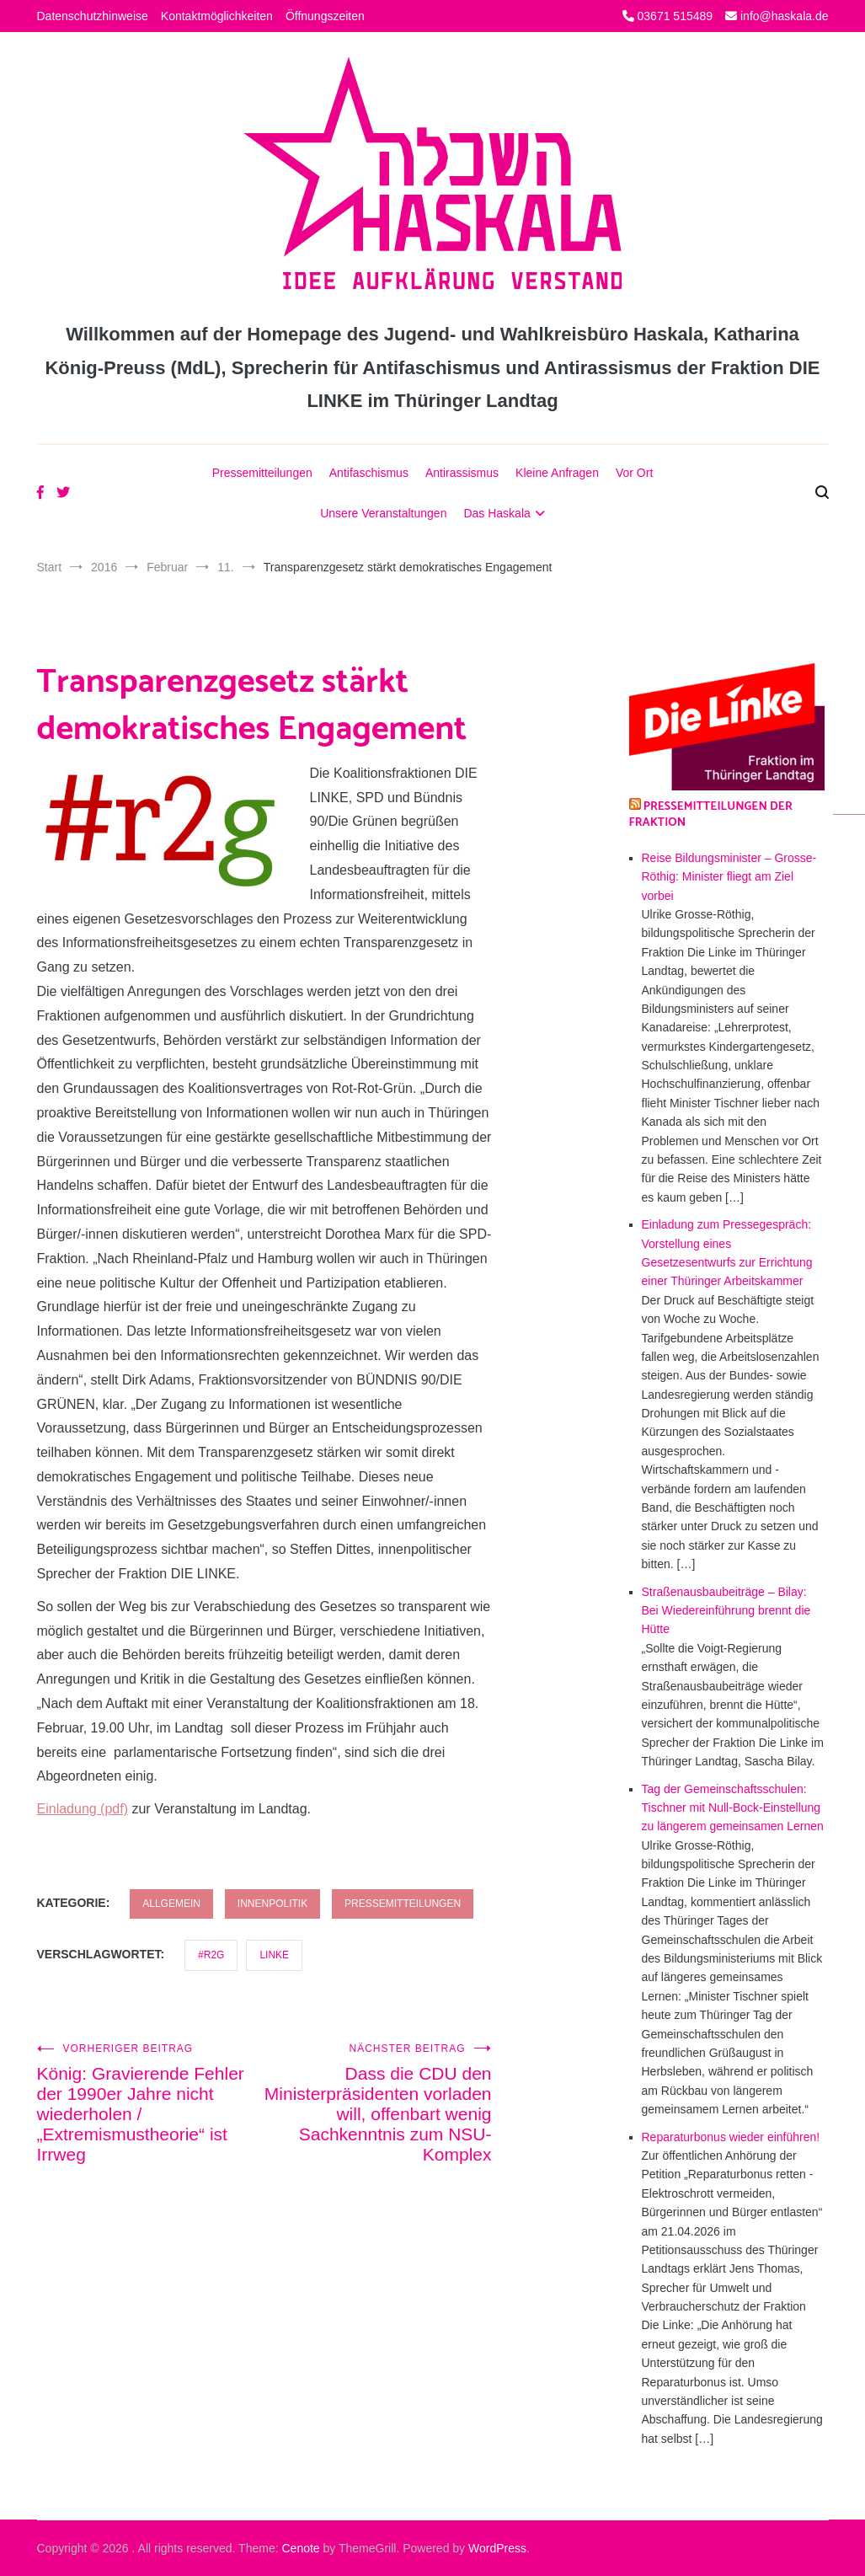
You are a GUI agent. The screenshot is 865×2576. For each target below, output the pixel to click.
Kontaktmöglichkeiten (217, 16)
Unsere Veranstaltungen (383, 513)
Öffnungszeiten (325, 16)
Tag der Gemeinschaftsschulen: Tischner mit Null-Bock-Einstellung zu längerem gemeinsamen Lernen (733, 1808)
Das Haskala (496, 513)
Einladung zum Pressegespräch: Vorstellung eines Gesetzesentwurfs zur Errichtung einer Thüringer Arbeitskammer (727, 1253)
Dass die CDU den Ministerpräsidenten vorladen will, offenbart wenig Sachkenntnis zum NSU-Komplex (378, 2103)
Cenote (300, 2548)
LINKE (274, 1955)
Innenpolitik (272, 1903)
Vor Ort (634, 472)
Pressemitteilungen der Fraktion (711, 815)
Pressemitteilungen (262, 472)
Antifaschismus (368, 472)
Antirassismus (462, 472)
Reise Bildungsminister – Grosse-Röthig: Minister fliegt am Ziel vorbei (729, 876)
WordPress (497, 2548)
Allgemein (171, 1903)
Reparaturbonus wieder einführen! (731, 2137)
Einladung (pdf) (83, 1809)
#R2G (211, 1955)
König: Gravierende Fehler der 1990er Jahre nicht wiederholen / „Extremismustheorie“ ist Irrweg (150, 2103)
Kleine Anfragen (557, 472)
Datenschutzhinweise (92, 16)
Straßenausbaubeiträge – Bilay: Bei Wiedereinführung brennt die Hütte (726, 1610)
